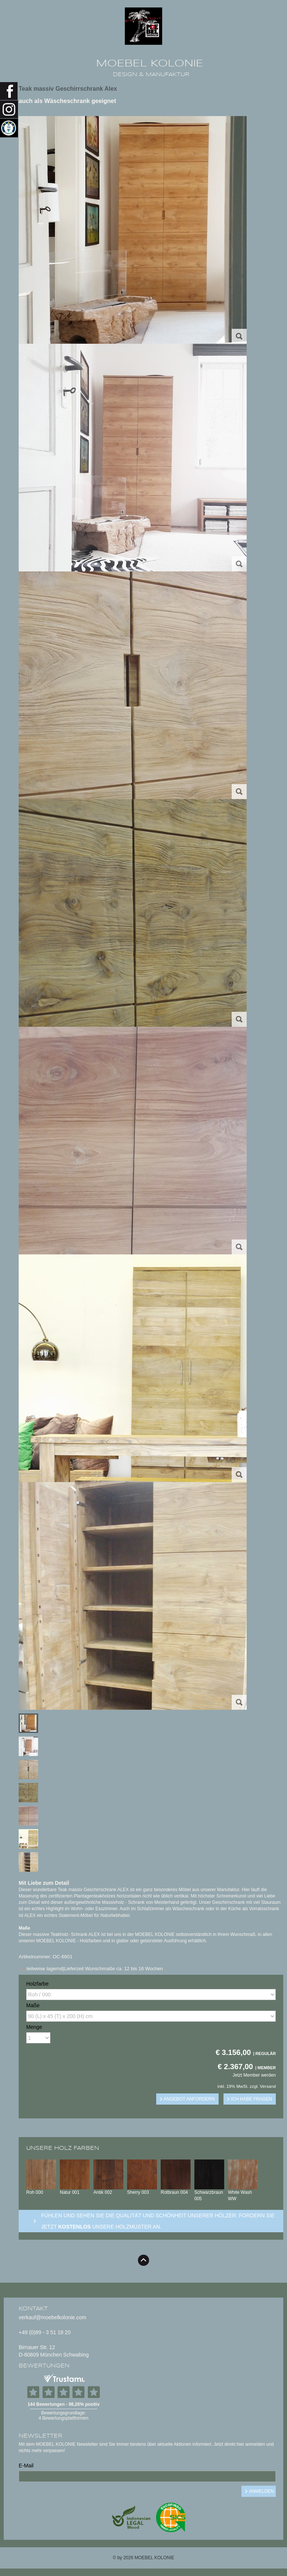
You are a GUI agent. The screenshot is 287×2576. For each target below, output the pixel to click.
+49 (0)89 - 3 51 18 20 (45, 2332)
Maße (33, 2005)
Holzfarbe (37, 1984)
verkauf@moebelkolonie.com (52, 2317)
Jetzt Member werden (254, 2075)
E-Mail (26, 2466)
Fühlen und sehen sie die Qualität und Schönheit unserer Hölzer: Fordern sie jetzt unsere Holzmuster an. (158, 2221)
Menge (34, 2027)
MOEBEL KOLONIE (149, 63)
